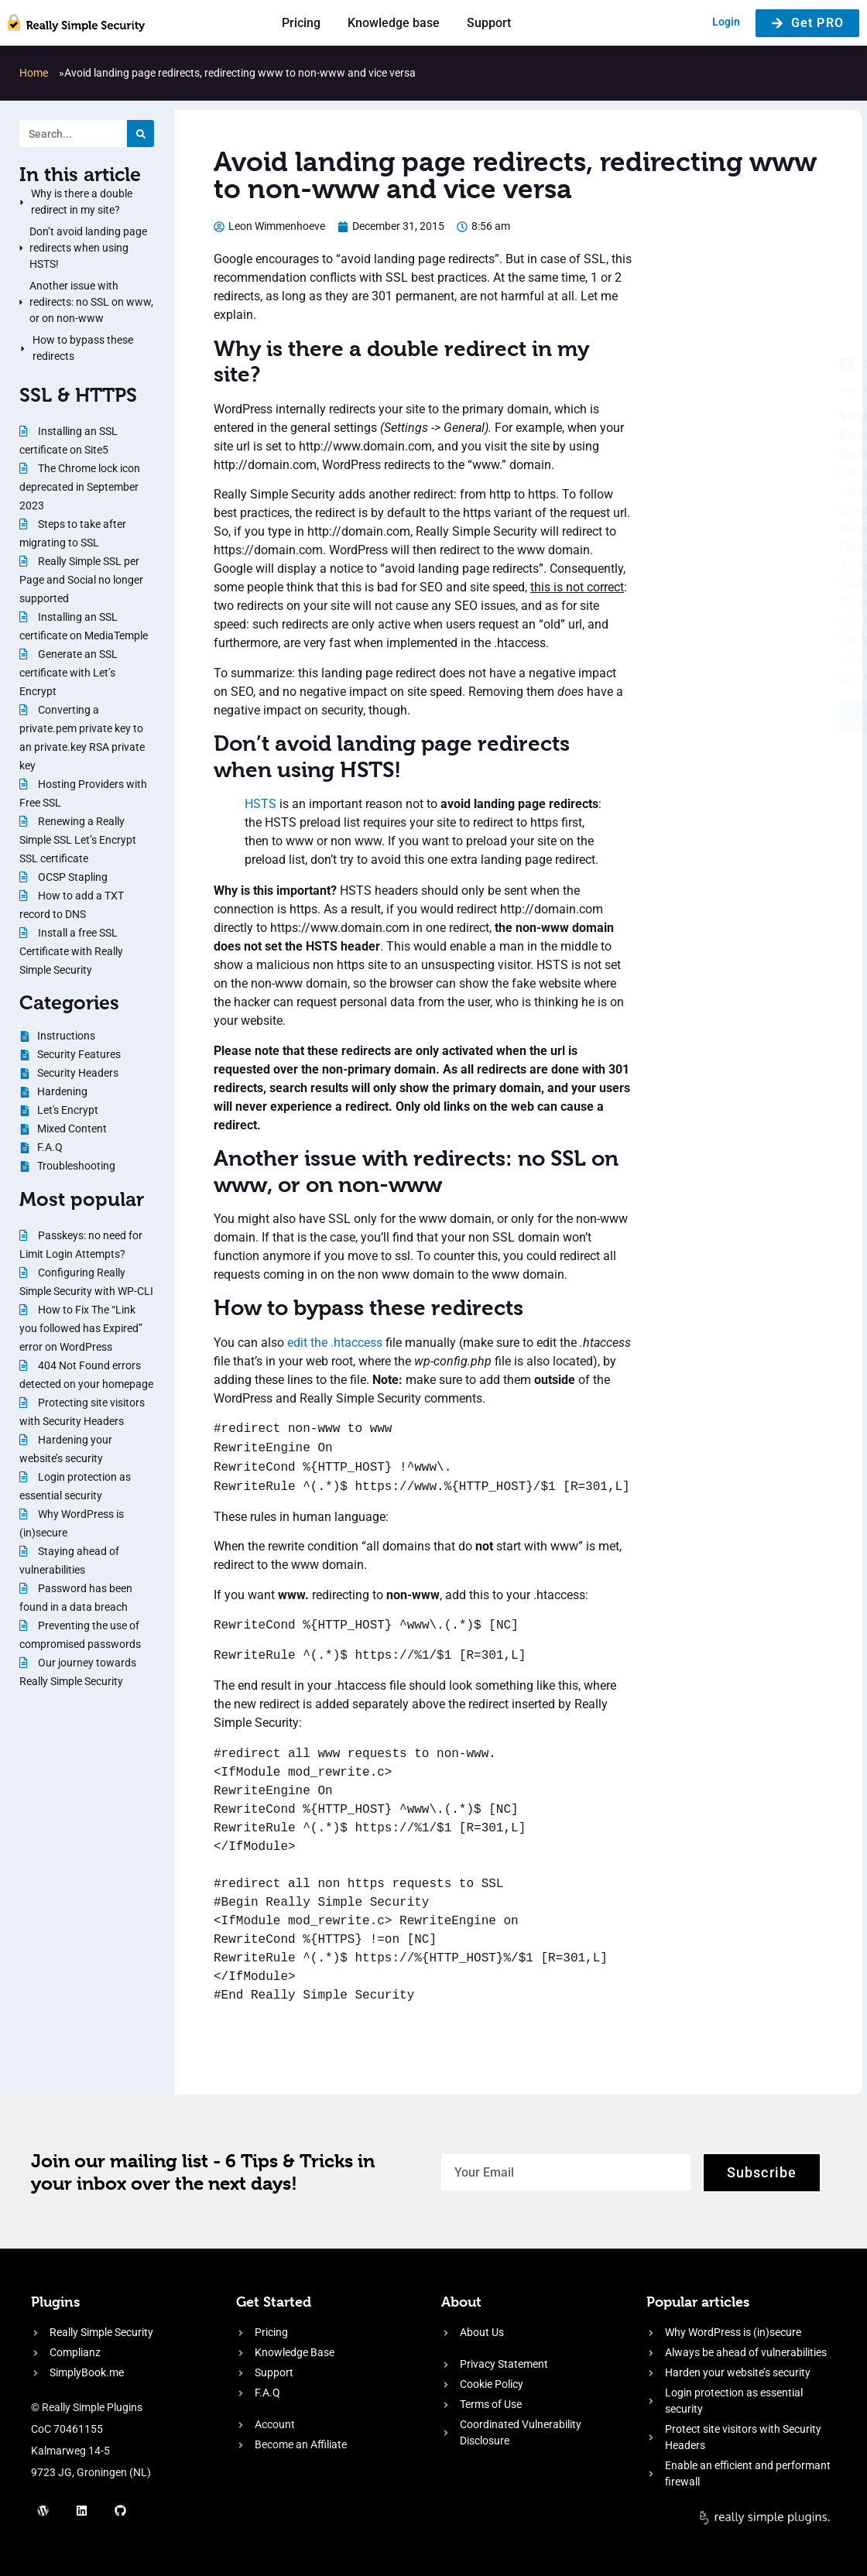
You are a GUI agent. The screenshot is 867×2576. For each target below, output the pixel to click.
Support (489, 22)
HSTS (260, 803)
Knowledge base (394, 22)
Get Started (273, 2301)
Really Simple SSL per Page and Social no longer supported (81, 580)
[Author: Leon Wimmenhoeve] (269, 226)
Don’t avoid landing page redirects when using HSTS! (88, 247)
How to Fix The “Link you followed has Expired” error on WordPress (80, 1328)
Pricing (301, 22)
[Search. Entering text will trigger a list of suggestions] (73, 133)
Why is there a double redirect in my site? (81, 201)
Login (726, 21)
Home (33, 73)
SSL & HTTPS (78, 395)
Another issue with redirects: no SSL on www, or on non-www (91, 301)
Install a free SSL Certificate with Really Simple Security (71, 951)
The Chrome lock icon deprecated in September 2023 (79, 487)
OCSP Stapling (72, 877)
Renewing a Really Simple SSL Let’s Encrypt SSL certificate (77, 840)
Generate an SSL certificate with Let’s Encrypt (68, 672)
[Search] (140, 133)
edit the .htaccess (334, 1342)
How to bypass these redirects (83, 348)
